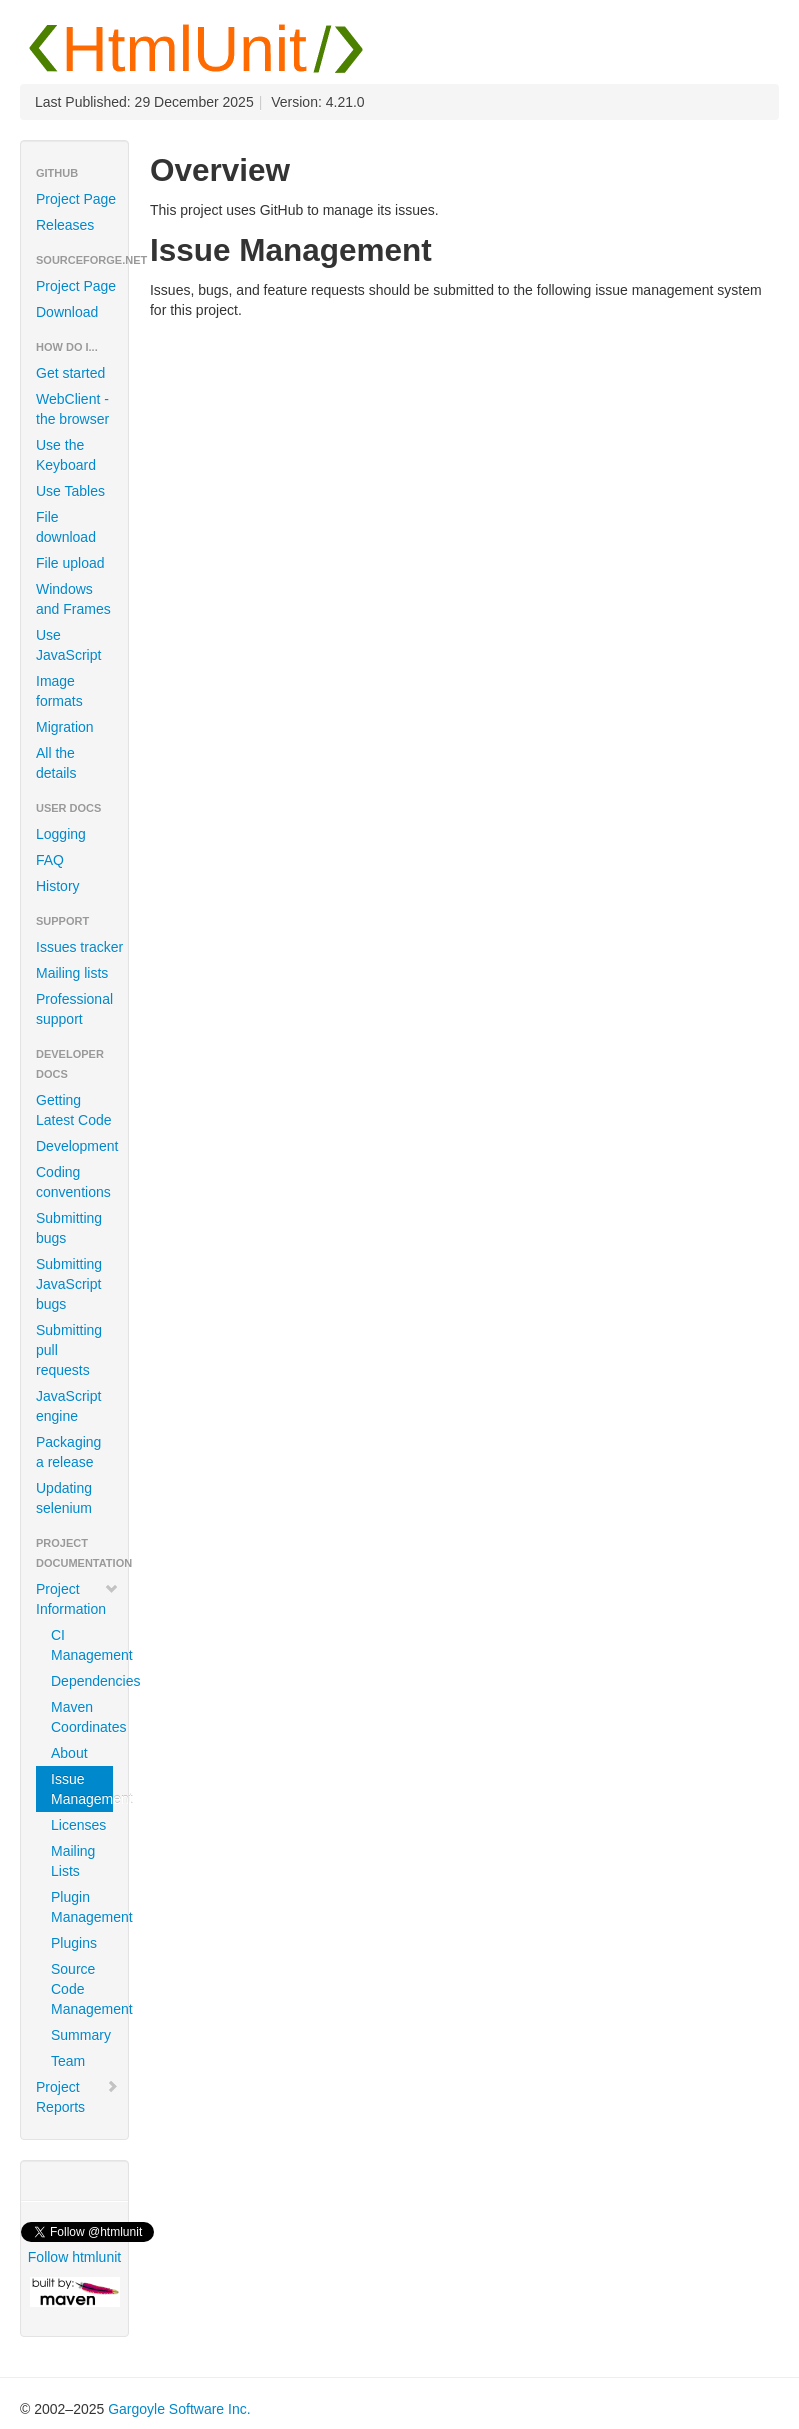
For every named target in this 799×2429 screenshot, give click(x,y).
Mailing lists (72, 973)
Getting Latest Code (74, 1110)
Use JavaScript (68, 645)
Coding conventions (73, 1182)
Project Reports (77, 2097)
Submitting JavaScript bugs (69, 1284)
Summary (81, 2035)
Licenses (78, 1825)
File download (66, 527)
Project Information (77, 1599)
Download (67, 312)
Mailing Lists (73, 1861)
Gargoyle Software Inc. (179, 2409)
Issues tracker (79, 947)
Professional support (74, 1009)
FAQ (50, 860)
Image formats (59, 691)
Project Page (76, 199)
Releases (65, 225)
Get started (70, 373)
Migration (65, 727)
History (58, 886)
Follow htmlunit (74, 2257)
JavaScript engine (68, 1406)
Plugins (74, 1943)
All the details (56, 763)
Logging (61, 834)
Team (68, 2061)
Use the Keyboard (66, 455)
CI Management (82, 1645)
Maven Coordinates (82, 1717)
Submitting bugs (69, 1228)
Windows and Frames (73, 599)
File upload (70, 563)
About (69, 1753)
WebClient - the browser (72, 409)
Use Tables (70, 491)
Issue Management (82, 1789)
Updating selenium (64, 1498)
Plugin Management (82, 1907)
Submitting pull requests (69, 1350)
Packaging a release (68, 1452)
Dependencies (82, 1681)
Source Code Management (82, 1989)
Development (77, 1146)
